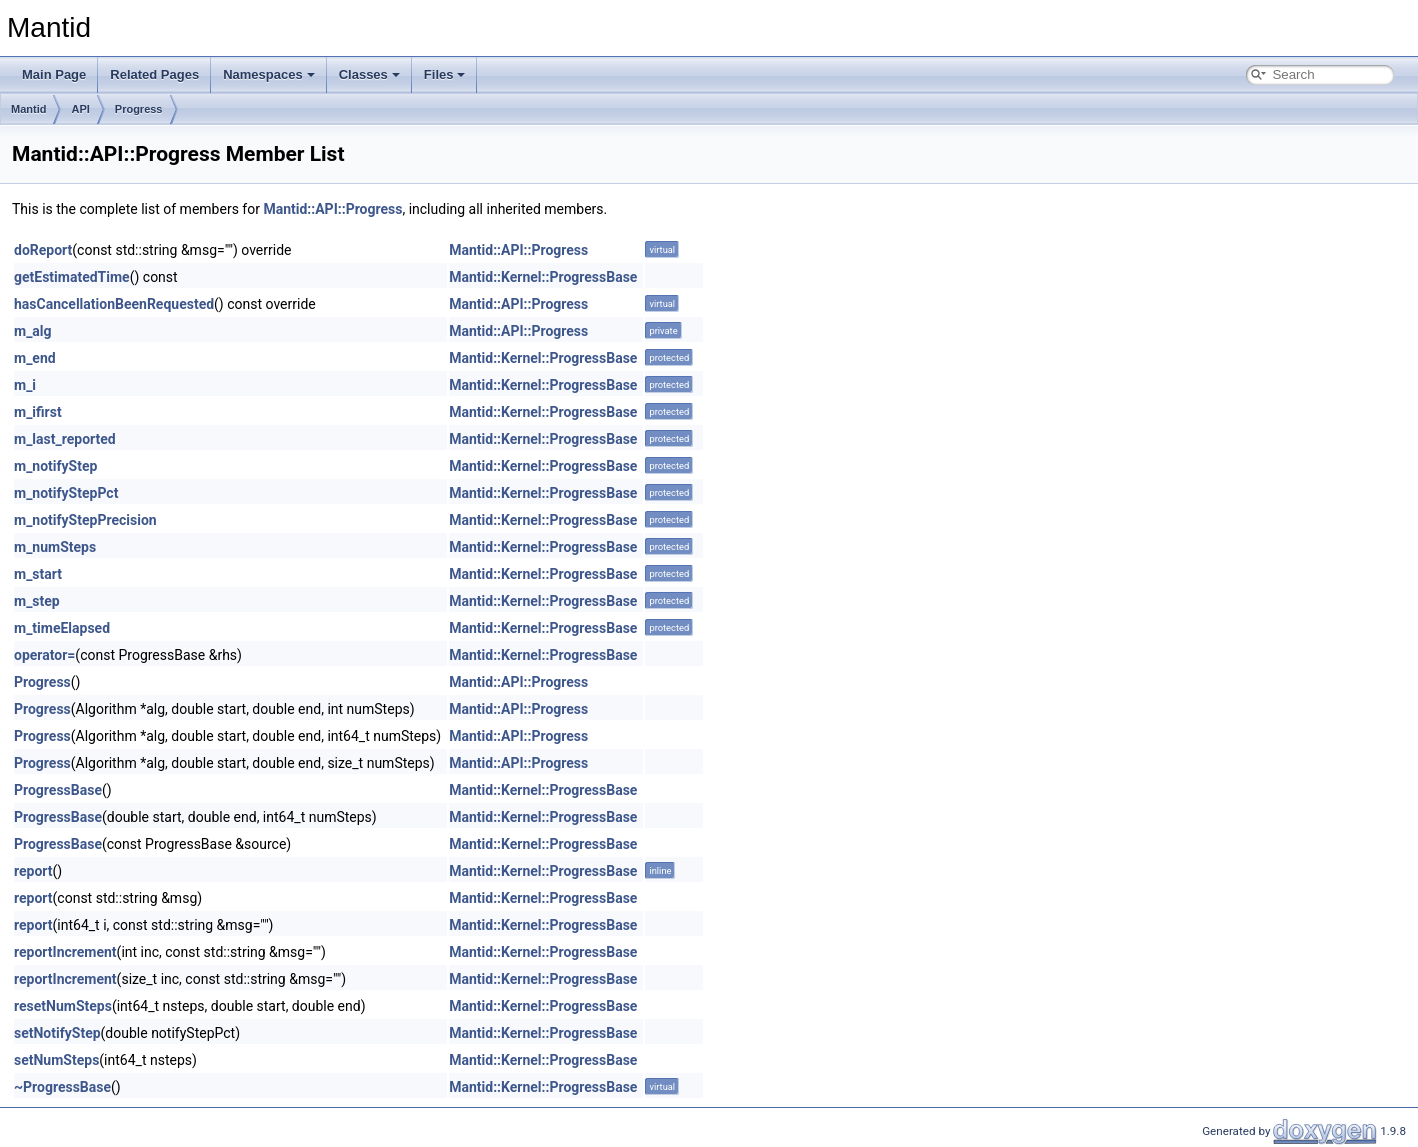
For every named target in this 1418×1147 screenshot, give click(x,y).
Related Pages (154, 74)
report (33, 871)
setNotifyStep (57, 1033)
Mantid (28, 109)
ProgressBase (58, 790)
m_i (25, 385)
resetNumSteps (63, 1006)
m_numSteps (55, 547)
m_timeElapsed (62, 628)
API (80, 109)
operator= (44, 655)
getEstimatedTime (72, 277)
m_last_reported (65, 439)
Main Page (54, 74)
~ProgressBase (62, 1087)
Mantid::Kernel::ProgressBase (543, 277)
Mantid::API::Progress (332, 209)
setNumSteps (56, 1060)
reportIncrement (65, 952)
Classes (369, 74)
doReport (43, 250)
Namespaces (269, 74)
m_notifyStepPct (66, 493)
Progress (139, 109)
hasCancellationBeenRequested (114, 304)
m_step (37, 601)
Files (445, 74)
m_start (38, 574)
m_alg (33, 331)
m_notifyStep (55, 466)
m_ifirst (38, 412)
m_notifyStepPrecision (85, 520)
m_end (35, 358)
